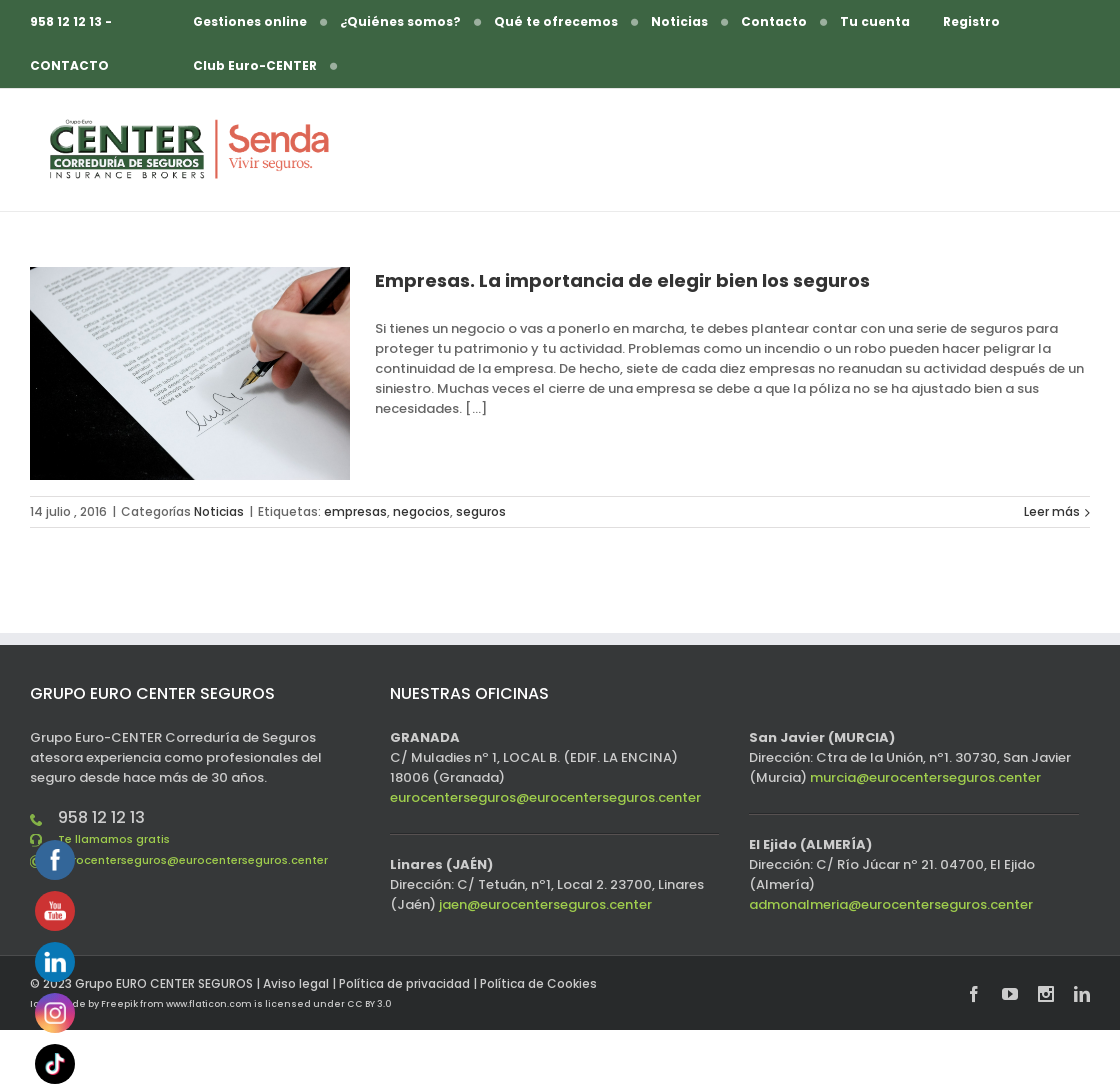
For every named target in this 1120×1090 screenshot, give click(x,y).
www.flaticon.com (209, 1004)
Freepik (119, 1004)
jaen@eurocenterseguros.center (545, 904)
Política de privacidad (404, 983)
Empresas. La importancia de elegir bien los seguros (622, 280)
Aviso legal (296, 983)
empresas (355, 511)
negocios (421, 511)
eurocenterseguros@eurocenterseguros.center (193, 860)
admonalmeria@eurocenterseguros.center (891, 904)
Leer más (1052, 511)
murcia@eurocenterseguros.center (925, 777)
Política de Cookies (538, 983)
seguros (481, 511)
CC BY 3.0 (369, 1004)
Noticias (219, 511)
